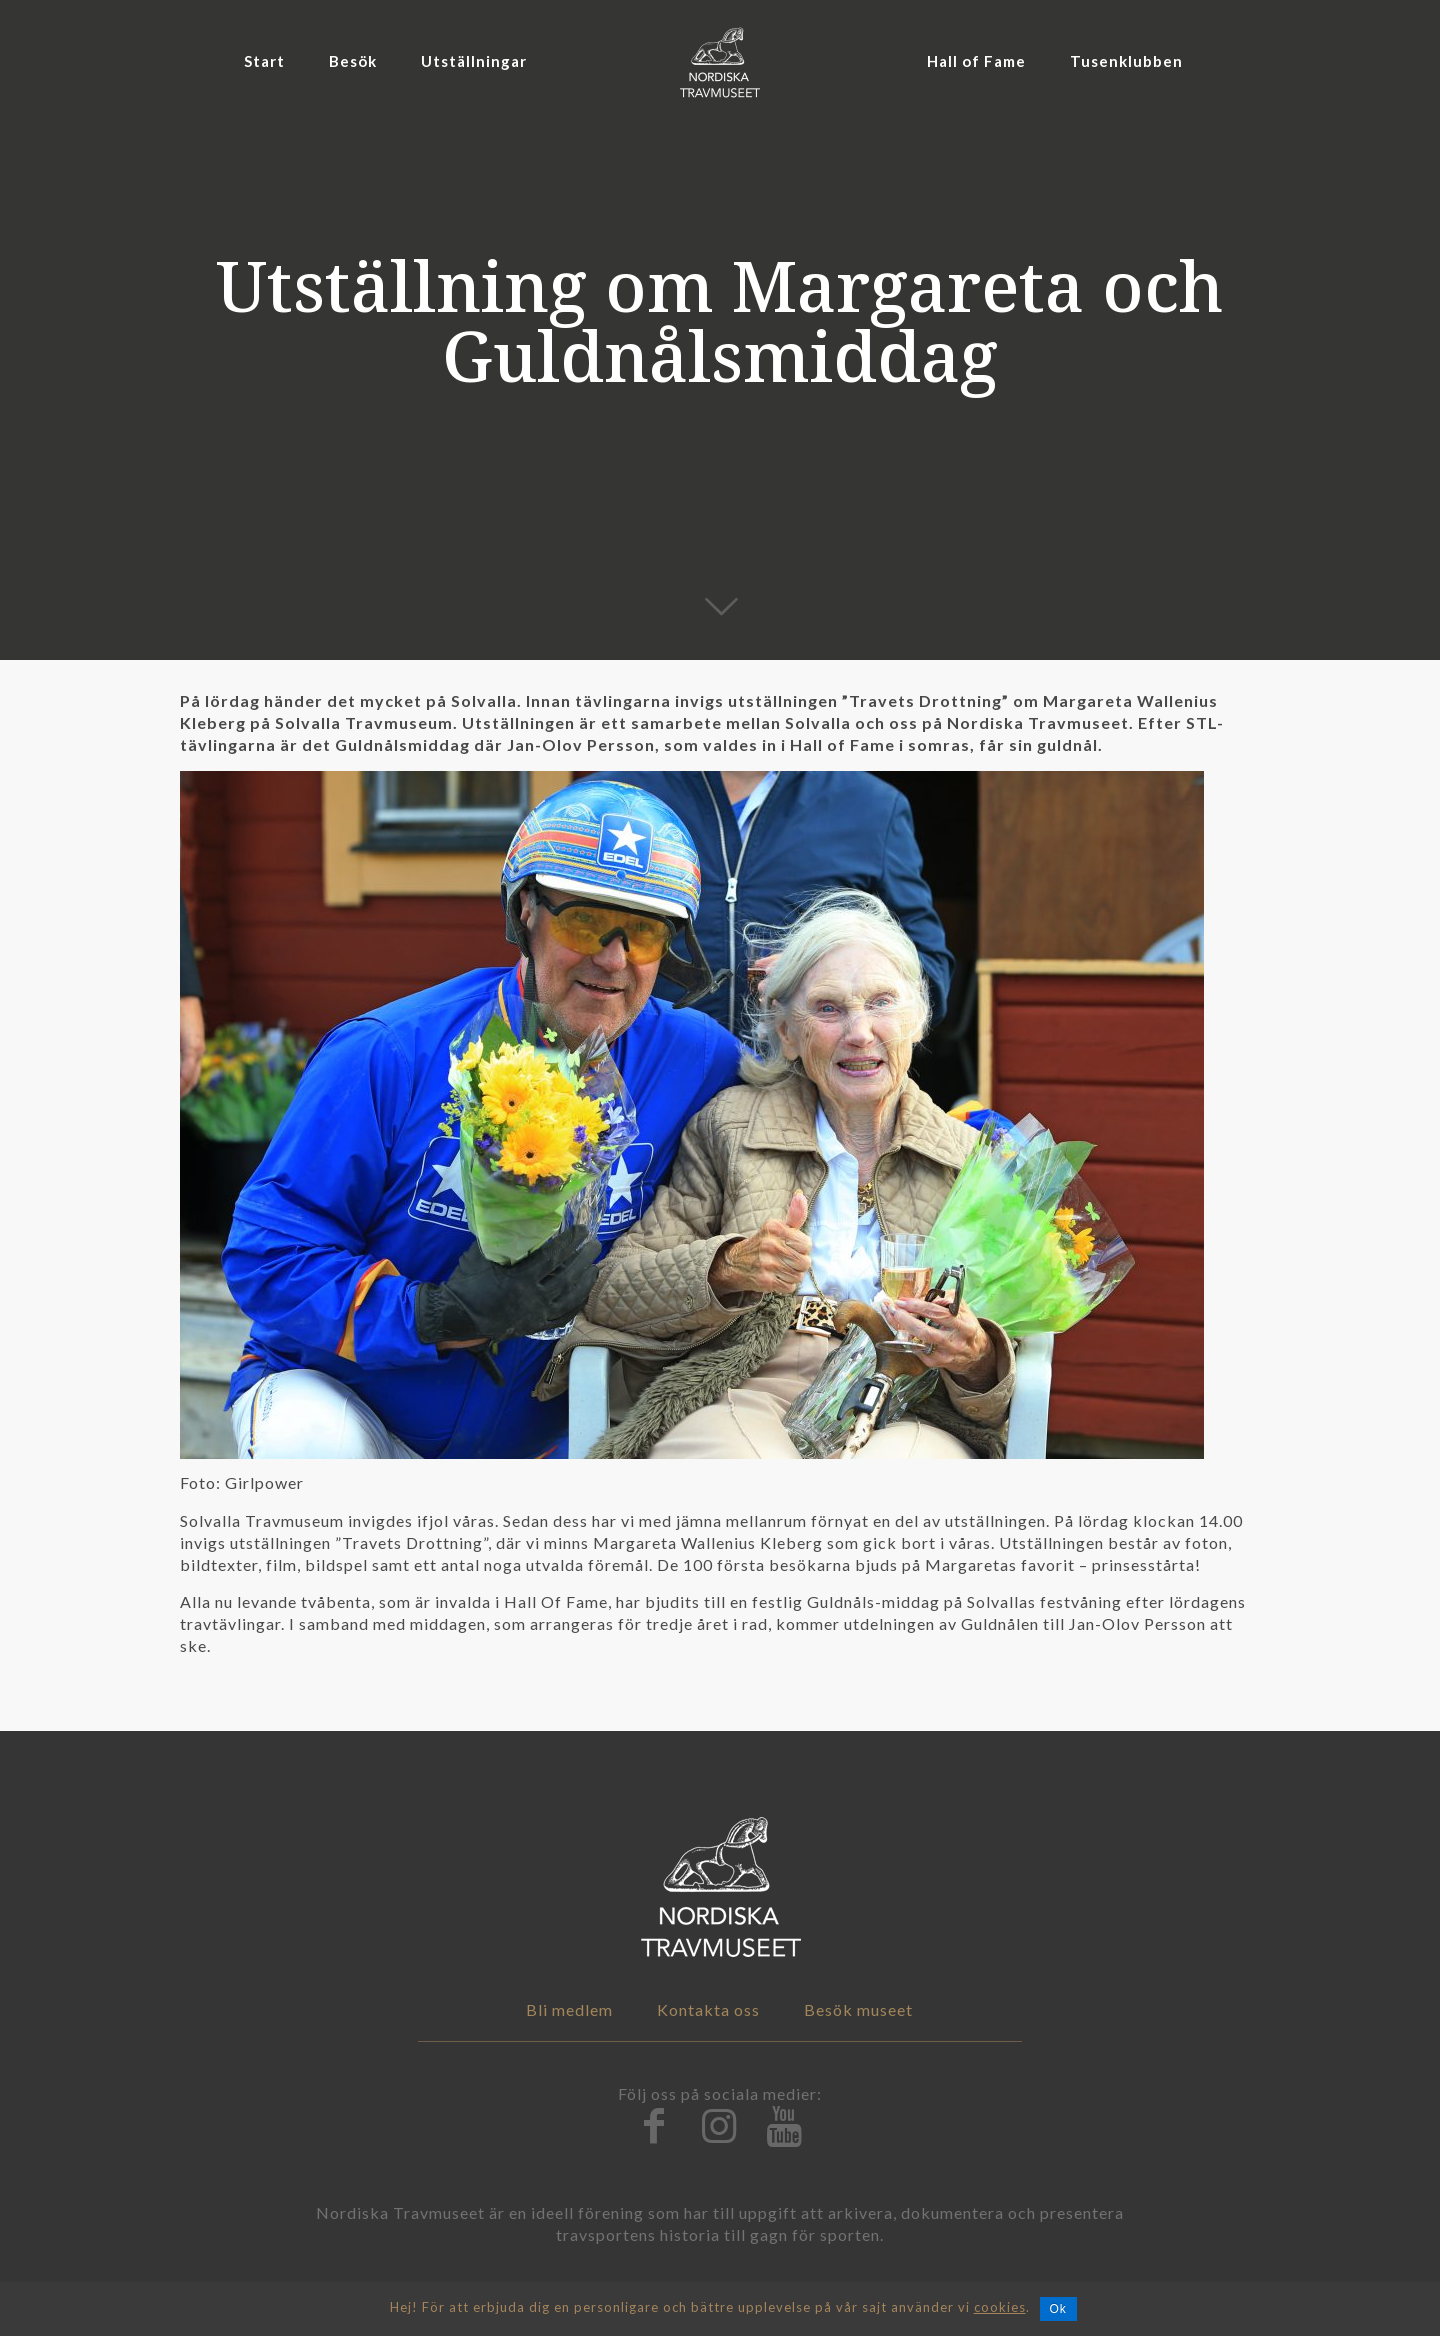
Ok (1058, 2309)
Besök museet (858, 2009)
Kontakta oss (708, 2009)
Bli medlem (569, 2009)
